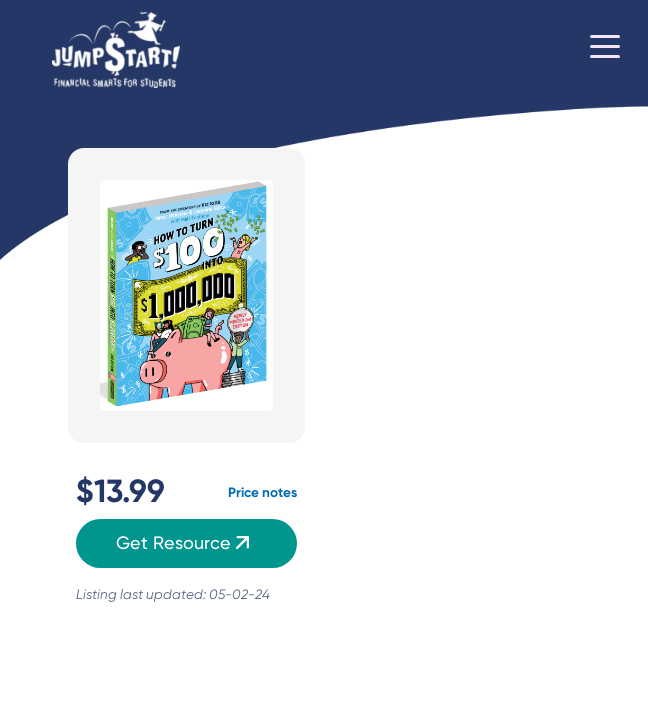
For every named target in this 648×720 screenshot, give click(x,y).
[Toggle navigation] (605, 50)
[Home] (116, 50)
